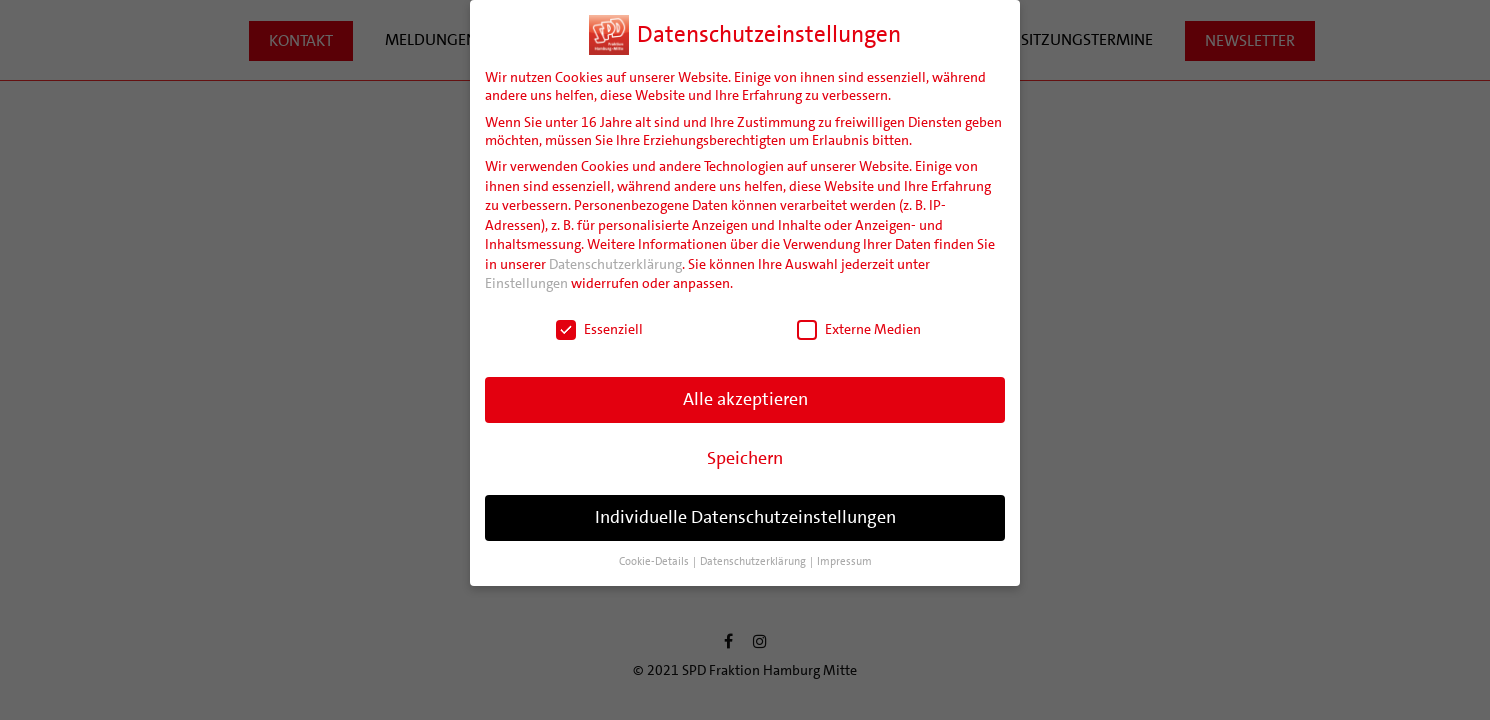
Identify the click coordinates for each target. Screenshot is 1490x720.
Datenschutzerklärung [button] (754, 561)
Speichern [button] (745, 458)
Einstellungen (526, 283)
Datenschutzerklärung (615, 264)
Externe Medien (859, 329)
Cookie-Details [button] (655, 561)
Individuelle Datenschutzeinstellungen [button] (745, 517)
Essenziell (599, 329)
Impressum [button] (844, 561)
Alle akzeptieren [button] (745, 399)
